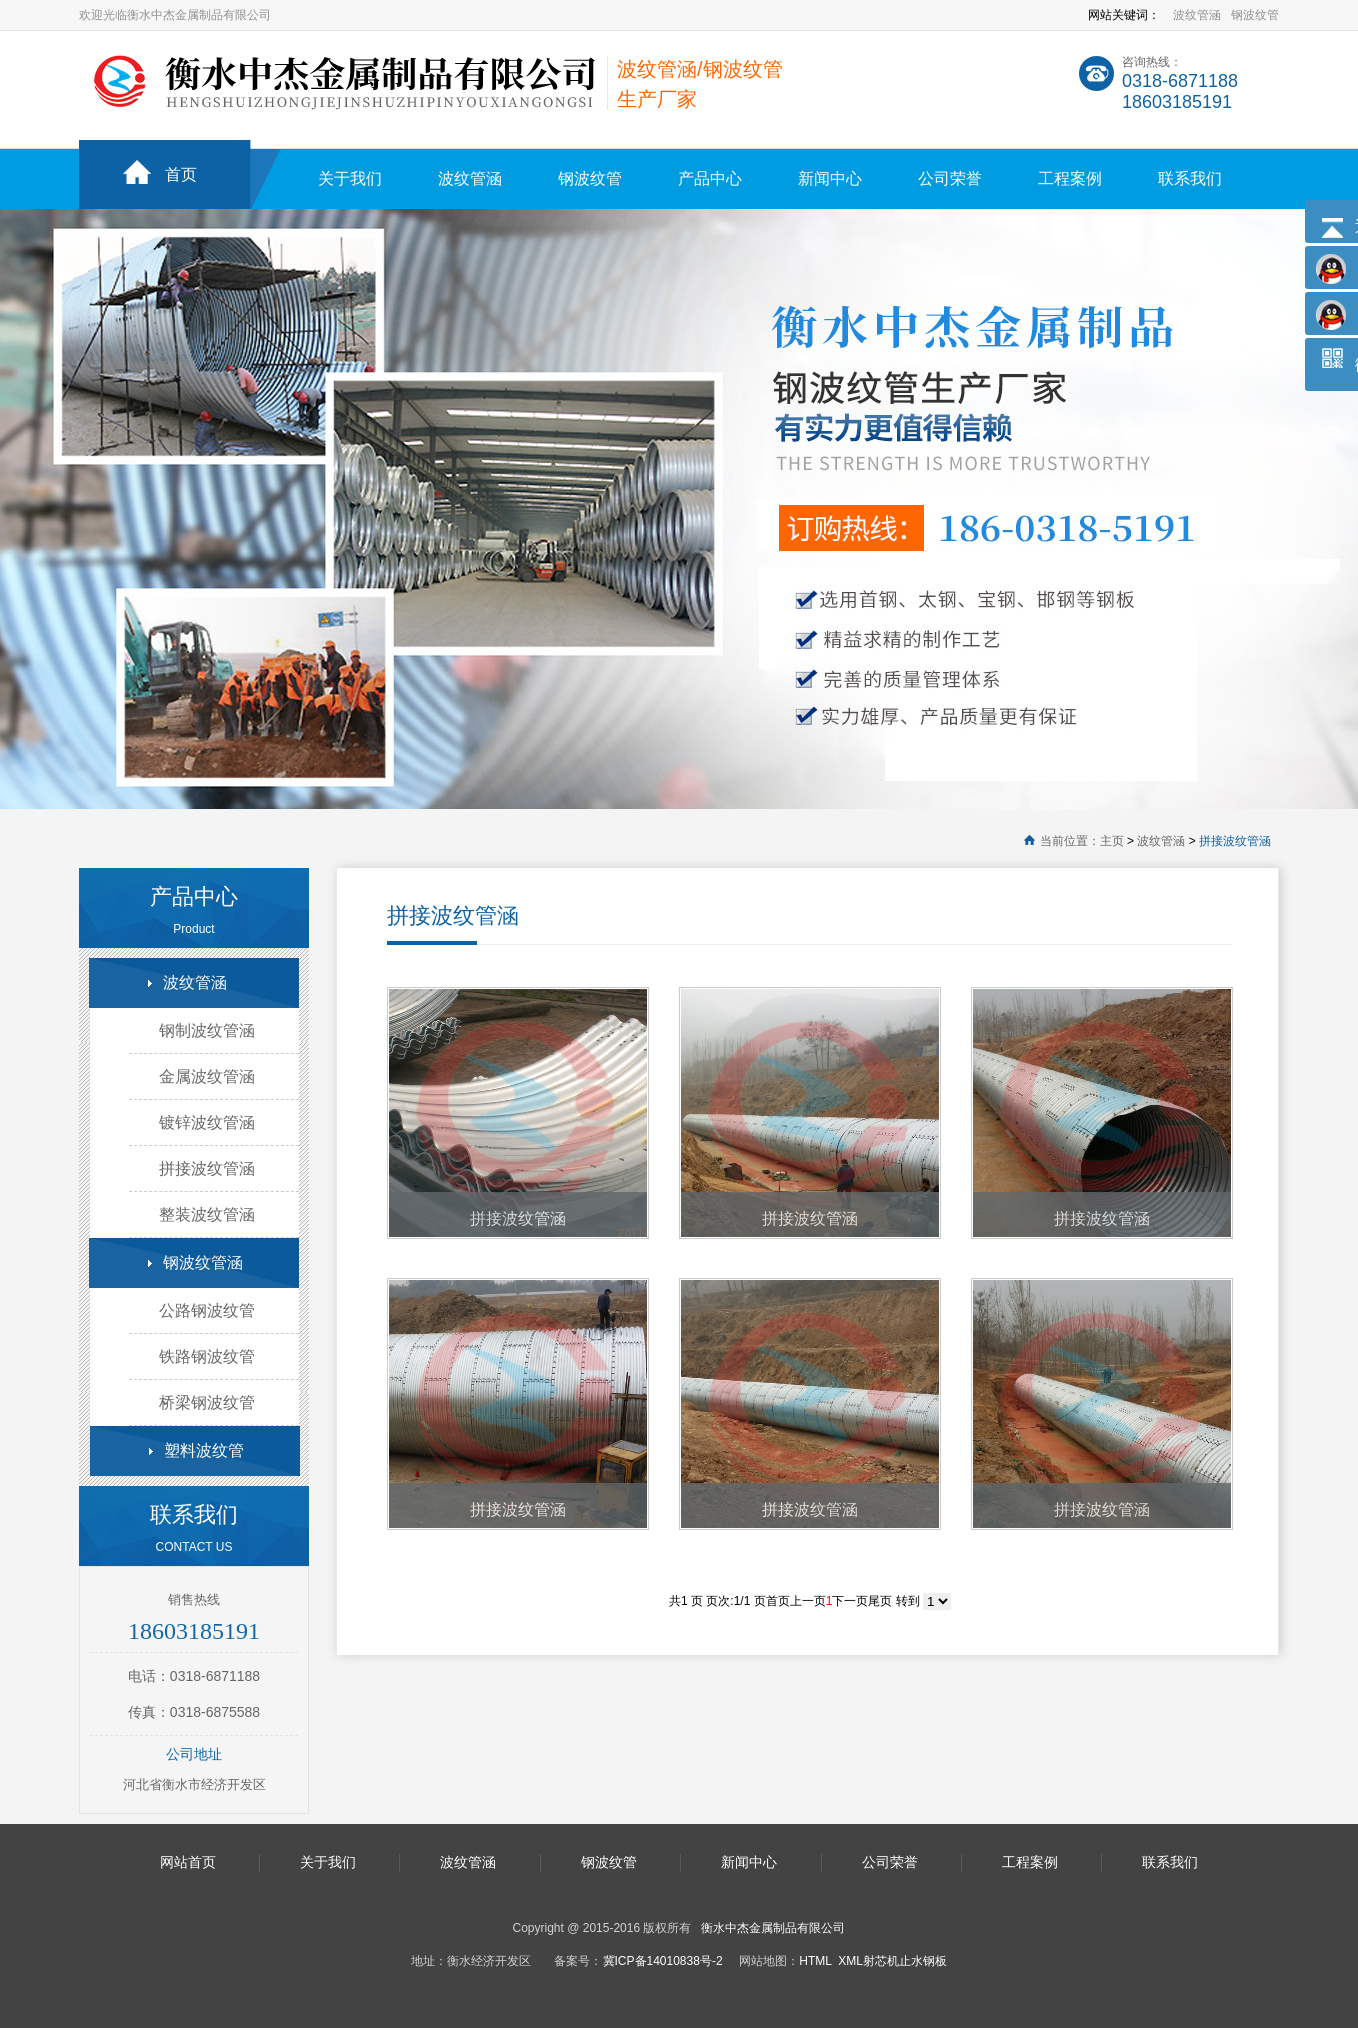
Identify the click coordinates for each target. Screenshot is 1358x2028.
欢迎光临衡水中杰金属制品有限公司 (175, 15)
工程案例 (1070, 178)
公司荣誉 (950, 178)
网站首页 (188, 1862)
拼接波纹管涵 (1235, 841)
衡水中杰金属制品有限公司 (773, 1928)
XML (850, 1961)
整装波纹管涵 (207, 1214)
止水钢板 (923, 1961)
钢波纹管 (1255, 15)
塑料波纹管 (204, 1450)
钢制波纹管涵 (207, 1030)
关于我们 (350, 178)
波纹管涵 (1197, 15)
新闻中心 (830, 178)
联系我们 (1190, 178)
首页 (181, 174)
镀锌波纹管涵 (207, 1122)
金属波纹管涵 (207, 1076)
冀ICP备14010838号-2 (663, 1961)
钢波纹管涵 (203, 1262)
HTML (815, 1961)
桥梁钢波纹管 (207, 1402)
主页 (1112, 841)
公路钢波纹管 (207, 1310)
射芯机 (881, 1961)
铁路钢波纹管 (207, 1356)
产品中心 (710, 178)
